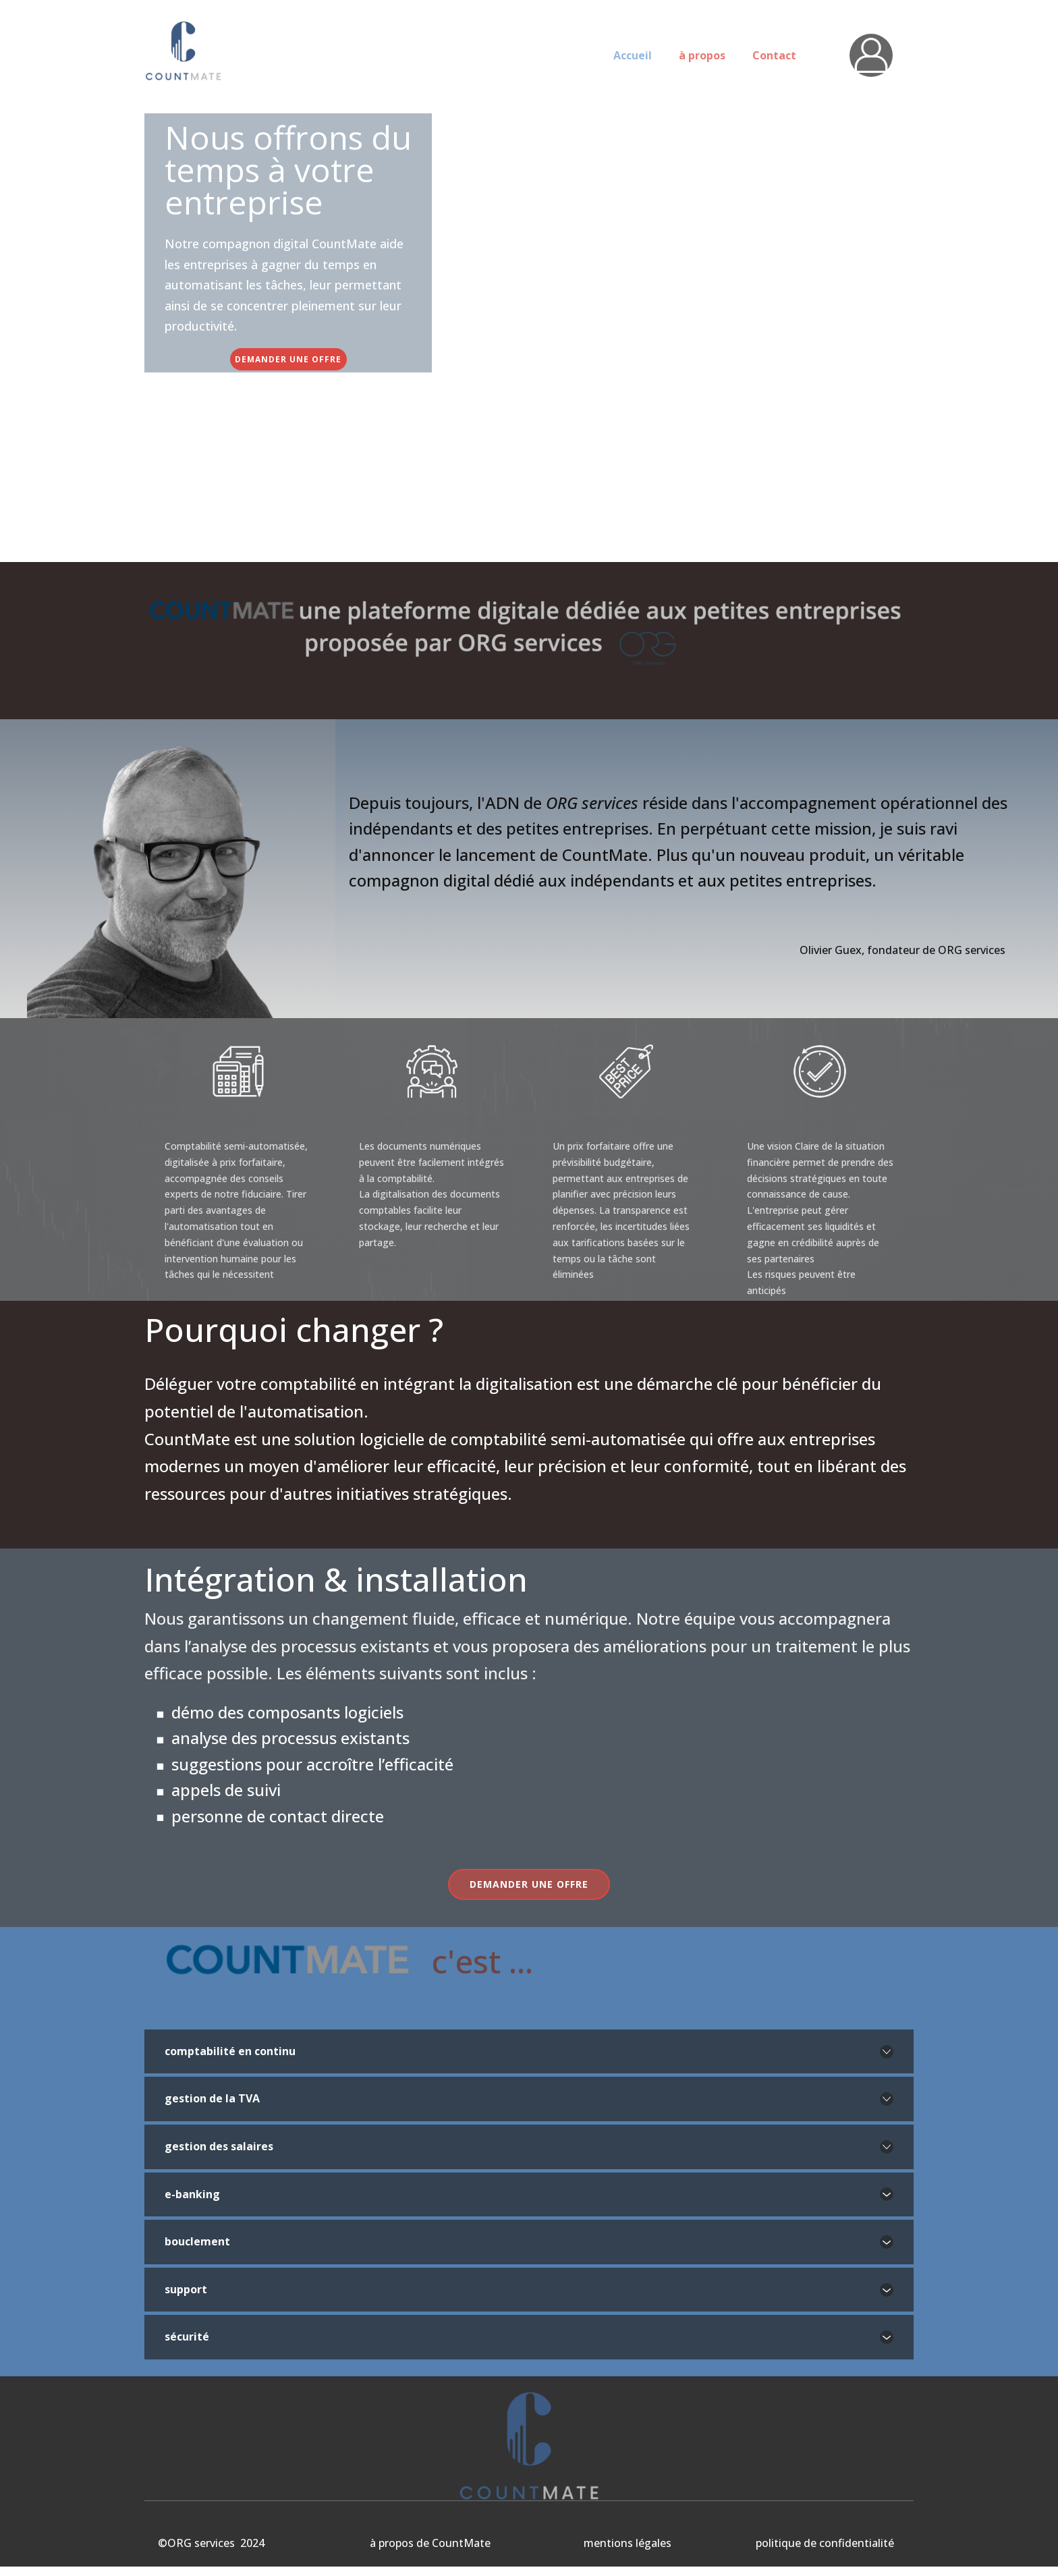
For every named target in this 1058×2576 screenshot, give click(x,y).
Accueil (632, 55)
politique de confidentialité (825, 2543)
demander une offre (288, 359)
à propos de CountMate (430, 2543)
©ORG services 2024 (211, 2543)
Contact (774, 55)
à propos (702, 55)
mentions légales (627, 2543)
